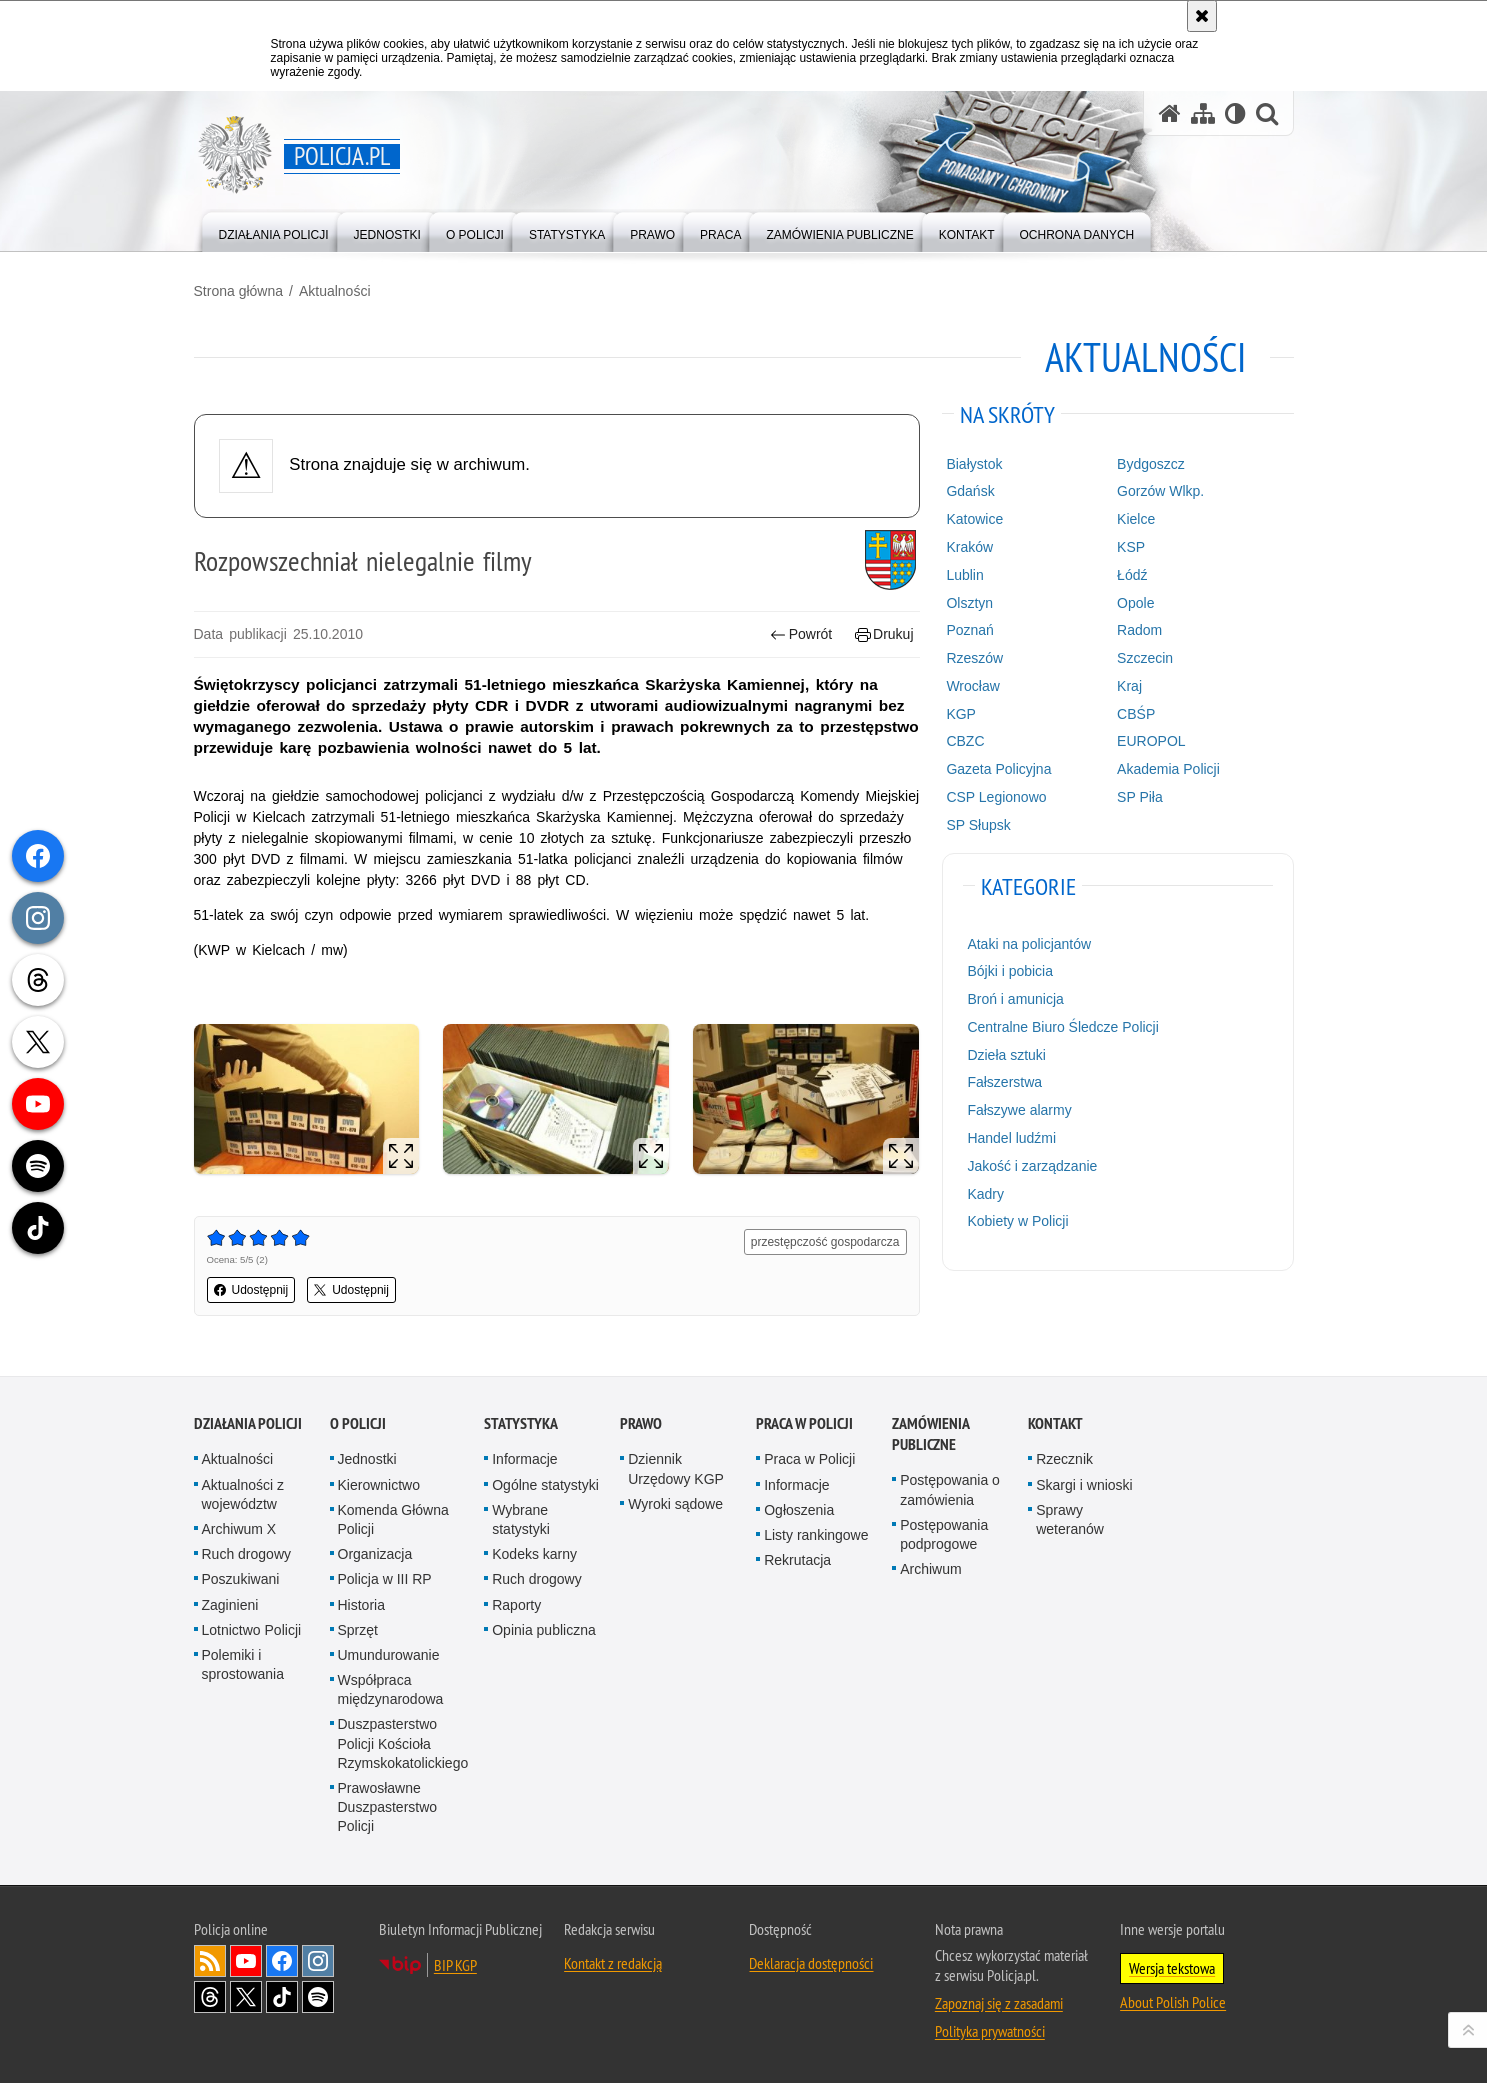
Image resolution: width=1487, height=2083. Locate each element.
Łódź (1132, 575)
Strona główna (239, 291)
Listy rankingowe (816, 1535)
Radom (1139, 630)
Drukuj (884, 634)
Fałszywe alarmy (1019, 1110)
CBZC (965, 741)
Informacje (524, 1459)
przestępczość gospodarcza (825, 1242)
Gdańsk (970, 491)
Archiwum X (239, 1529)
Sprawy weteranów (1070, 1519)
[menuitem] (274, 230)
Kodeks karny (534, 1554)
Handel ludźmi (1011, 1138)
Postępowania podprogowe (944, 1534)
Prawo (641, 1423)
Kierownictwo (379, 1485)
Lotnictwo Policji (252, 1630)
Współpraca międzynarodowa (391, 1689)
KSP (1131, 547)
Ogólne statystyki (545, 1485)
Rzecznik (1064, 1459)
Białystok (974, 464)
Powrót (801, 634)
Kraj (1129, 686)
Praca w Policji (804, 1423)
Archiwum (930, 1569)
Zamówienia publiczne (930, 1434)
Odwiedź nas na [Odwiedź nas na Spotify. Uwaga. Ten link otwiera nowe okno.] (318, 1997)
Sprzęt (358, 1630)
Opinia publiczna (544, 1630)
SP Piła (1140, 797)
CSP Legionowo (996, 797)
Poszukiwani (241, 1579)
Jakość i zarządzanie (1032, 1166)
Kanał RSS (210, 1961)
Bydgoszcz (1151, 464)
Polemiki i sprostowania (243, 1664)
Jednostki (367, 1459)
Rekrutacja (797, 1560)
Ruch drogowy (247, 1554)
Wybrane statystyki (521, 1519)
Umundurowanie (389, 1655)
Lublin (964, 575)
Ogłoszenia (799, 1510)
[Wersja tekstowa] (1235, 113)
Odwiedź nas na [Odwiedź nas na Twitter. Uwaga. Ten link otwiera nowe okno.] (246, 1997)
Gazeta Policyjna (998, 769)
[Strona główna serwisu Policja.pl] (1170, 113)
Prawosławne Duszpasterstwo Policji (388, 1807)
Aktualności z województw (243, 1494)
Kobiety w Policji (1017, 1221)
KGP (961, 714)
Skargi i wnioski (1084, 1485)
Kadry (985, 1194)
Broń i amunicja (1015, 999)
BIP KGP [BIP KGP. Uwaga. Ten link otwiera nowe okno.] (455, 1965)
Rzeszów (974, 658)
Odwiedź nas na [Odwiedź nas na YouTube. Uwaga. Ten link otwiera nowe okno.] (246, 1961)
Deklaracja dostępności (811, 1963)
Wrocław (972, 686)
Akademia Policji (1168, 769)
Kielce (1136, 519)
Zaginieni (230, 1605)
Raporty (516, 1605)
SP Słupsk (978, 825)
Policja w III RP (385, 1579)
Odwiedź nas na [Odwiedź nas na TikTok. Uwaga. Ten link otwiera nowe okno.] (282, 1997)
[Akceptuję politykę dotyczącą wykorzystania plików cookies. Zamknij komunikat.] (1202, 16)
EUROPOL (1151, 741)
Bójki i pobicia (1010, 971)
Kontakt (1055, 1423)
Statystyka (521, 1423)
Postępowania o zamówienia (950, 1489)
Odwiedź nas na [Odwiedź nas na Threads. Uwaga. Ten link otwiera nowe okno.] (210, 1997)
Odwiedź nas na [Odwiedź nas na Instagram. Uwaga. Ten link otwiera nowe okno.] (318, 1961)
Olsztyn (969, 603)
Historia (361, 1605)
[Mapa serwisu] (1203, 113)
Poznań (969, 630)
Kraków (969, 547)
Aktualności (335, 291)
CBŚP (1136, 714)
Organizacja (375, 1554)
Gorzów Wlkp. (1160, 491)
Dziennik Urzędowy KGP (676, 1468)
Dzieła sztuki (1006, 1055)
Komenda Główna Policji (393, 1519)
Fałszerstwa (1004, 1082)
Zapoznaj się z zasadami (999, 2003)
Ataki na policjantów (1029, 944)
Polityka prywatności (990, 2031)
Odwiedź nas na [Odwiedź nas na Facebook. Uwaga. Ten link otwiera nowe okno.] (282, 1961)
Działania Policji (248, 1423)
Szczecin (1145, 658)
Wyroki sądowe (675, 1504)
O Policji (358, 1423)
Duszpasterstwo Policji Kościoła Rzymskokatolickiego (403, 1743)
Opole (1135, 603)
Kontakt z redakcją (613, 1963)
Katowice (974, 519)
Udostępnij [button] (251, 1290)
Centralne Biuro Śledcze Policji (1062, 1027)
